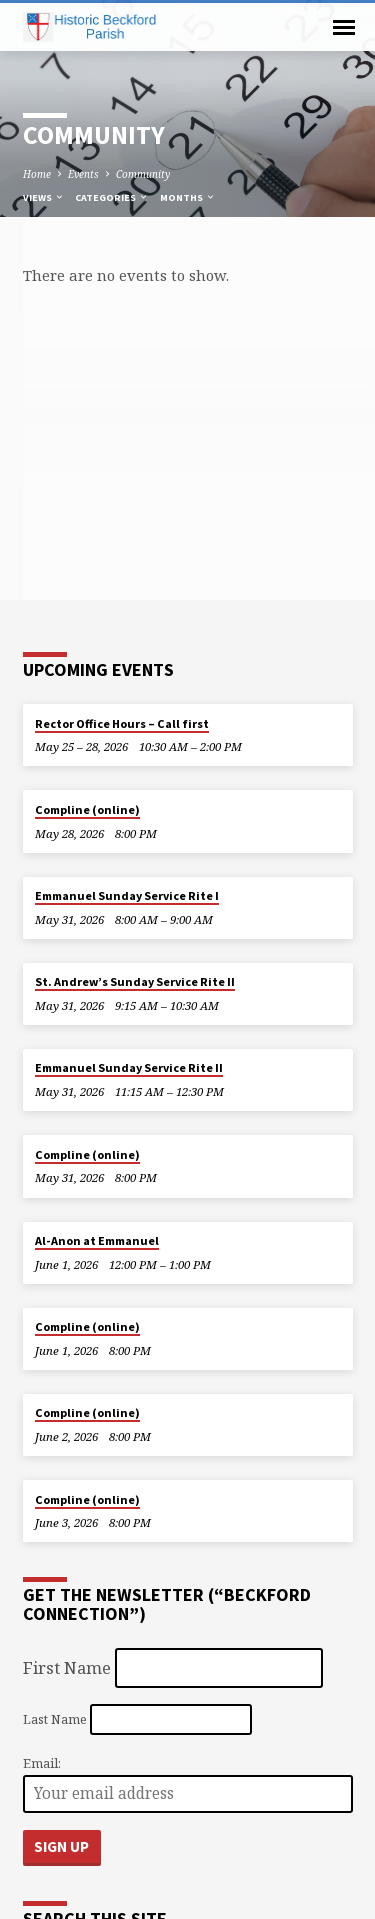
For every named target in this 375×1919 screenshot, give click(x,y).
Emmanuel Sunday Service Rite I (127, 895)
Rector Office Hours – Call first (122, 723)
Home (37, 174)
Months (188, 197)
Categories (112, 197)
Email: (42, 1763)
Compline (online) (87, 809)
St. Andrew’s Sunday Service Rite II (135, 981)
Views (44, 197)
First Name (67, 1667)
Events (83, 174)
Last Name (55, 1719)
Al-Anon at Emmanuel (97, 1240)
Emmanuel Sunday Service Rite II (129, 1067)
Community (143, 174)
